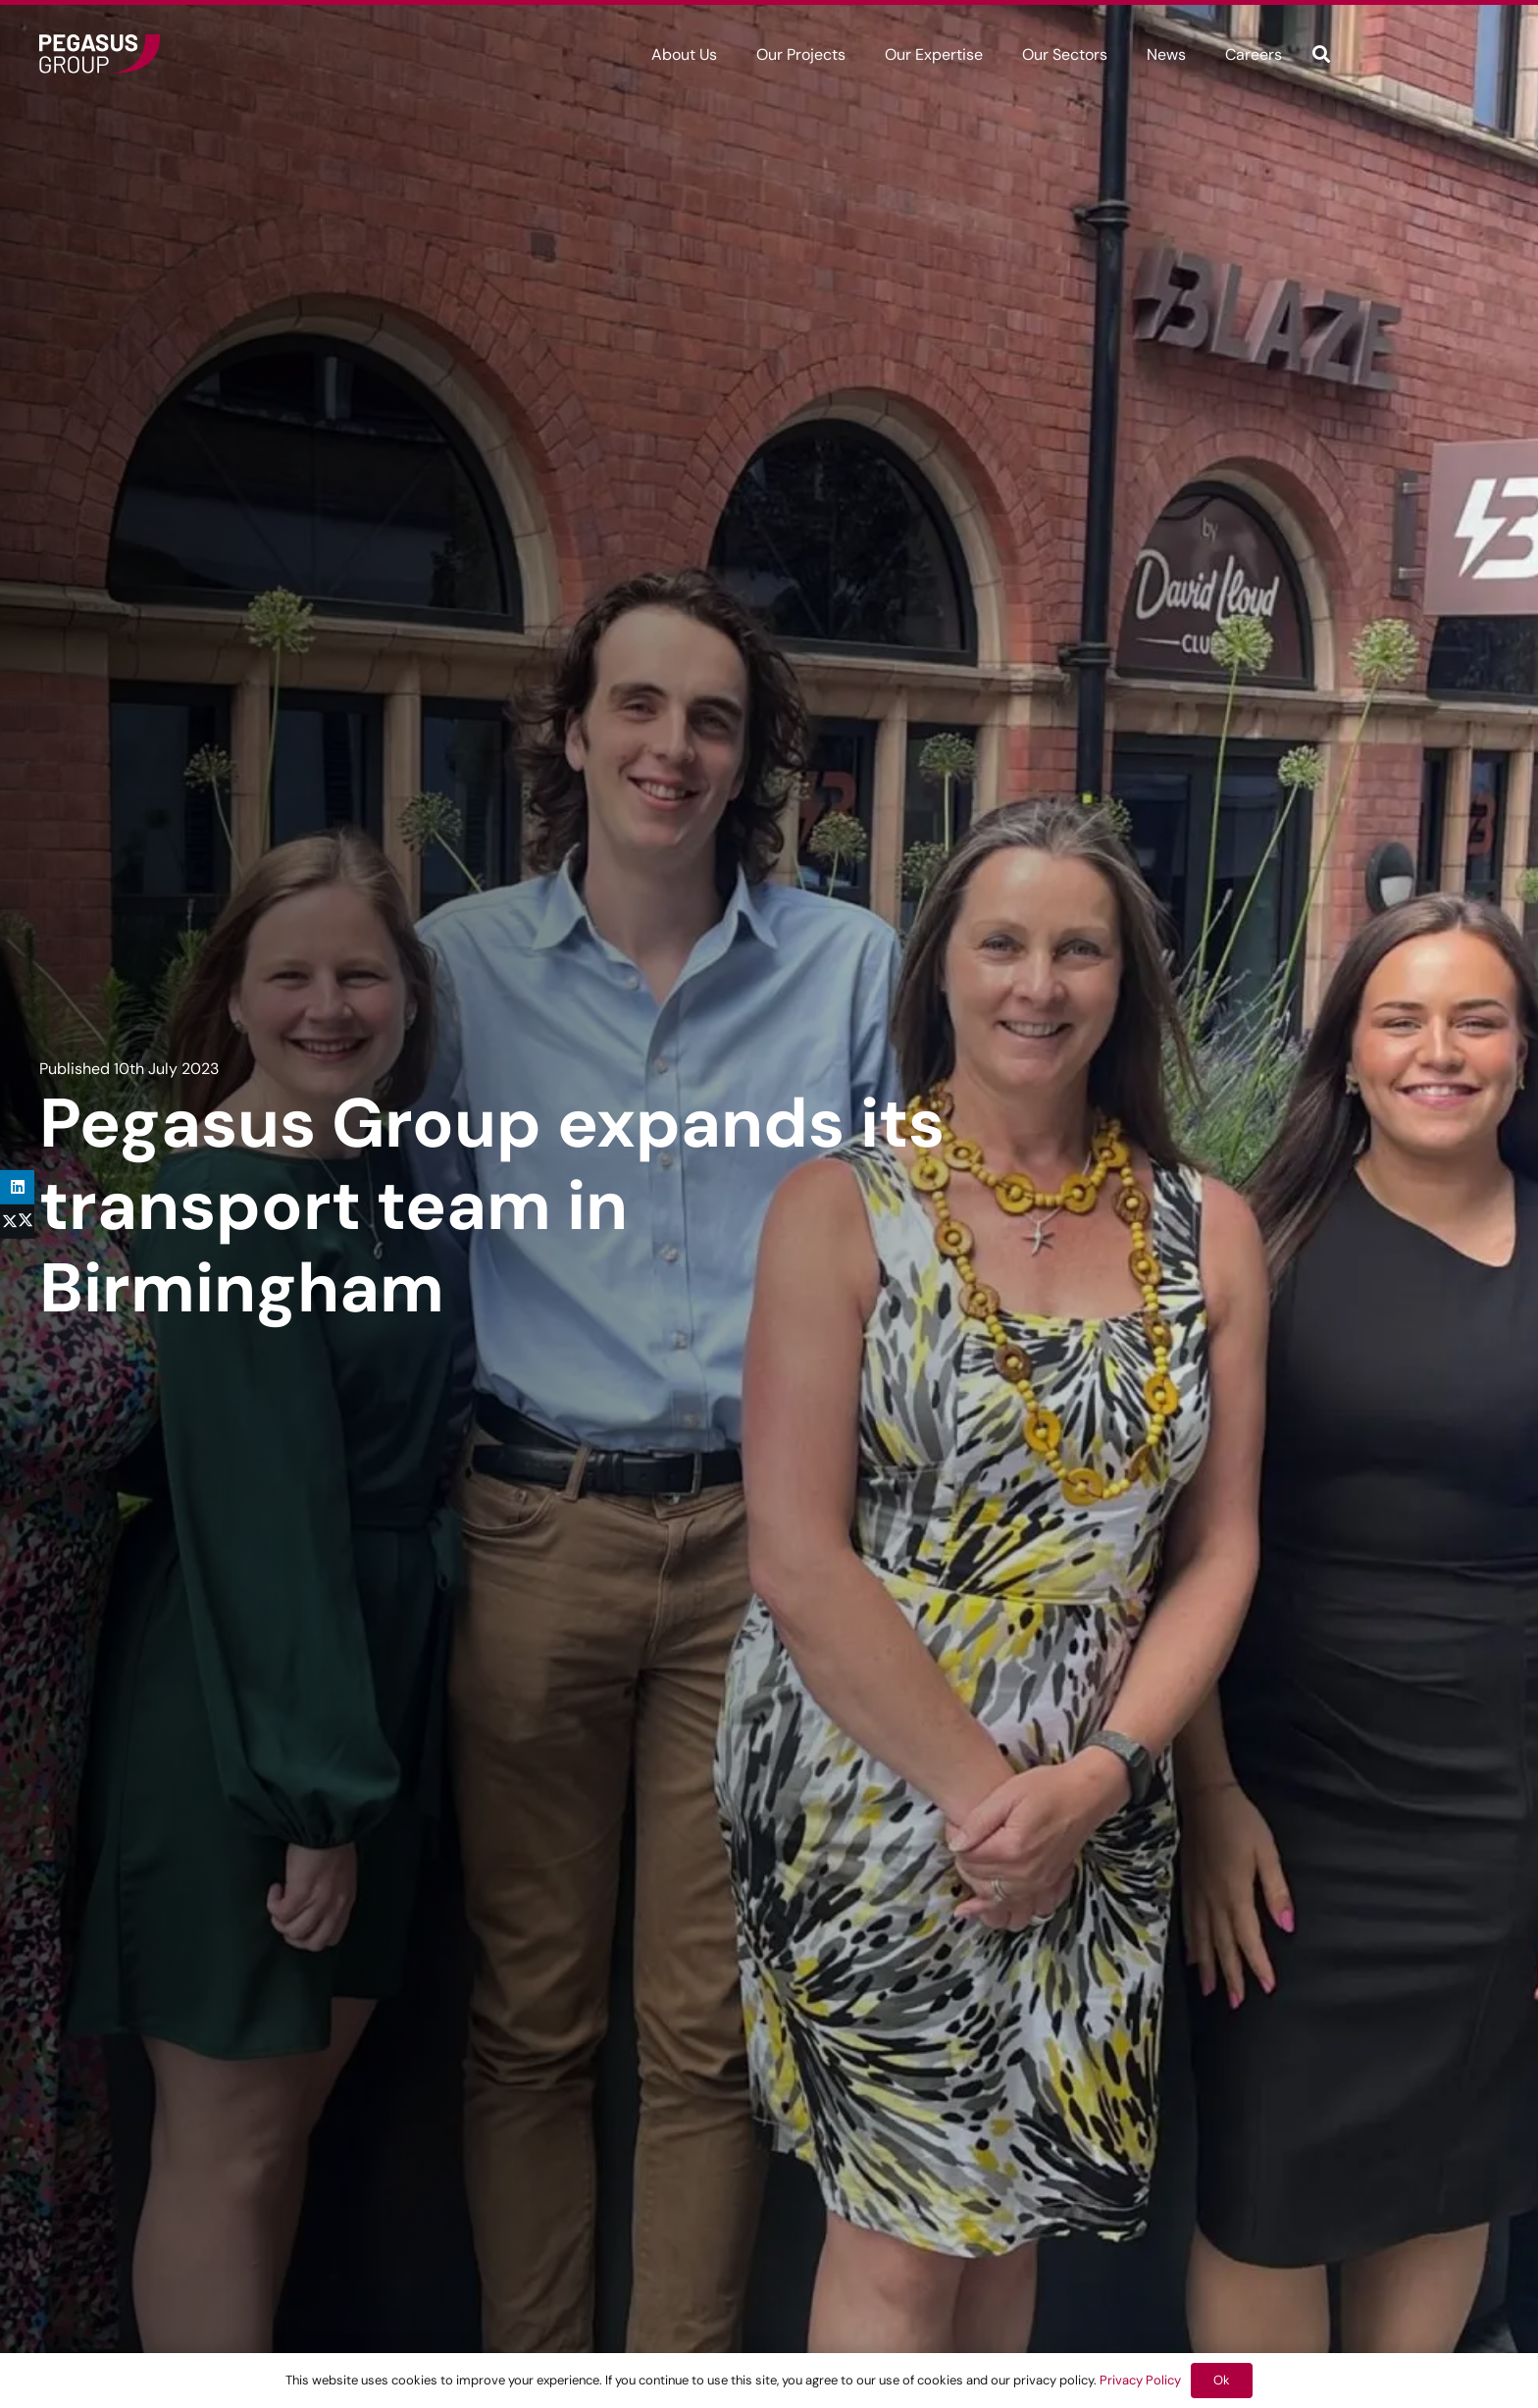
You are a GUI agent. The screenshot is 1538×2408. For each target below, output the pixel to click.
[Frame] (99, 54)
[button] (1321, 53)
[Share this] (17, 1221)
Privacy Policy (1140, 2380)
